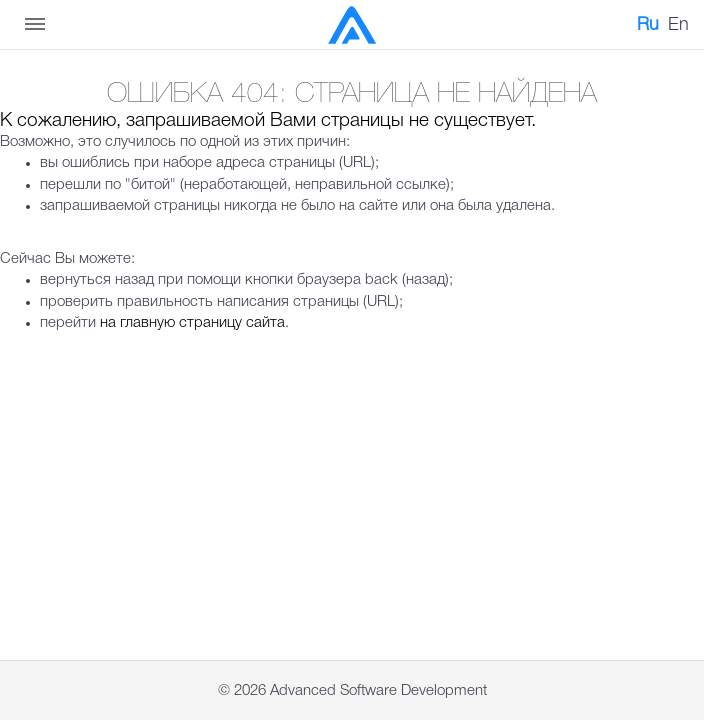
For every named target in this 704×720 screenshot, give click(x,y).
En (678, 25)
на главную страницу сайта (192, 323)
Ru (648, 25)
